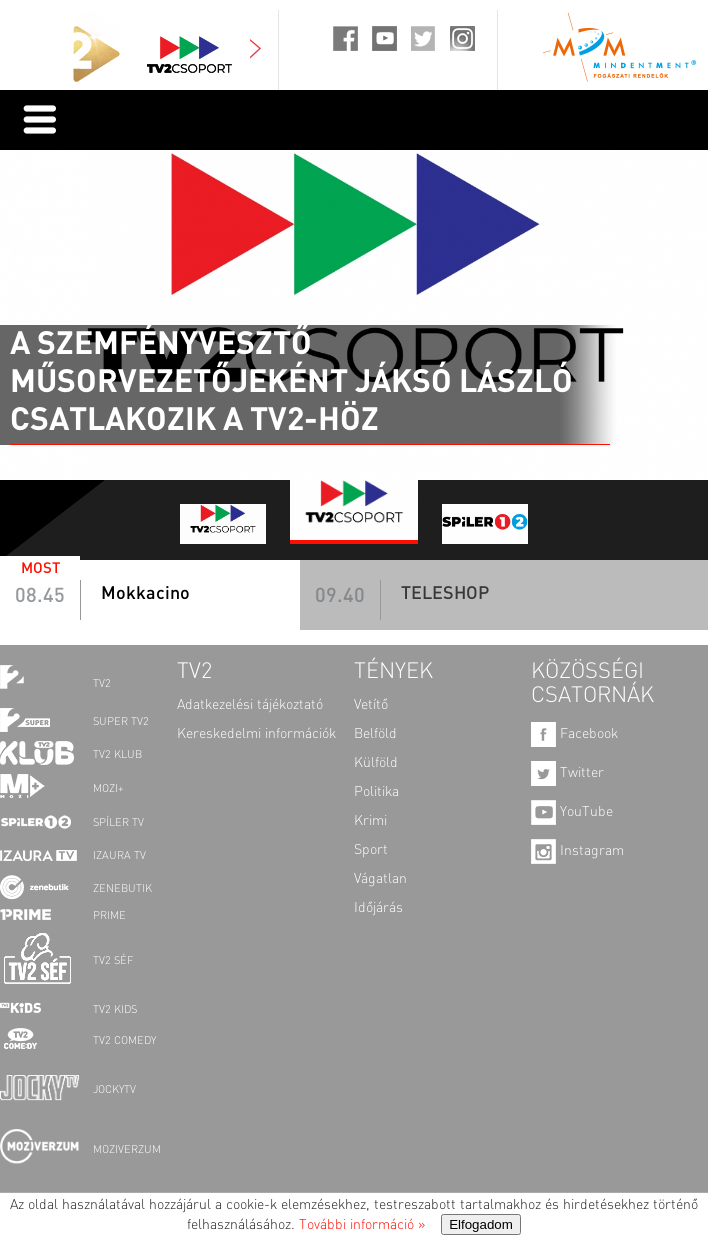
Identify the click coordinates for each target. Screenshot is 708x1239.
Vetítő (371, 705)
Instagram (577, 851)
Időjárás (378, 908)
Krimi (370, 821)
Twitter (567, 773)
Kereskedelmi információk (256, 734)
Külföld (376, 763)
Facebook (574, 734)
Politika (376, 792)
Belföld (375, 734)
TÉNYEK (393, 672)
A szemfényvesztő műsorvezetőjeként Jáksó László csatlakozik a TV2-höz (291, 382)
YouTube (572, 812)
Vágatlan (380, 879)
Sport (371, 850)
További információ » (362, 1225)
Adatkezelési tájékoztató (250, 705)
